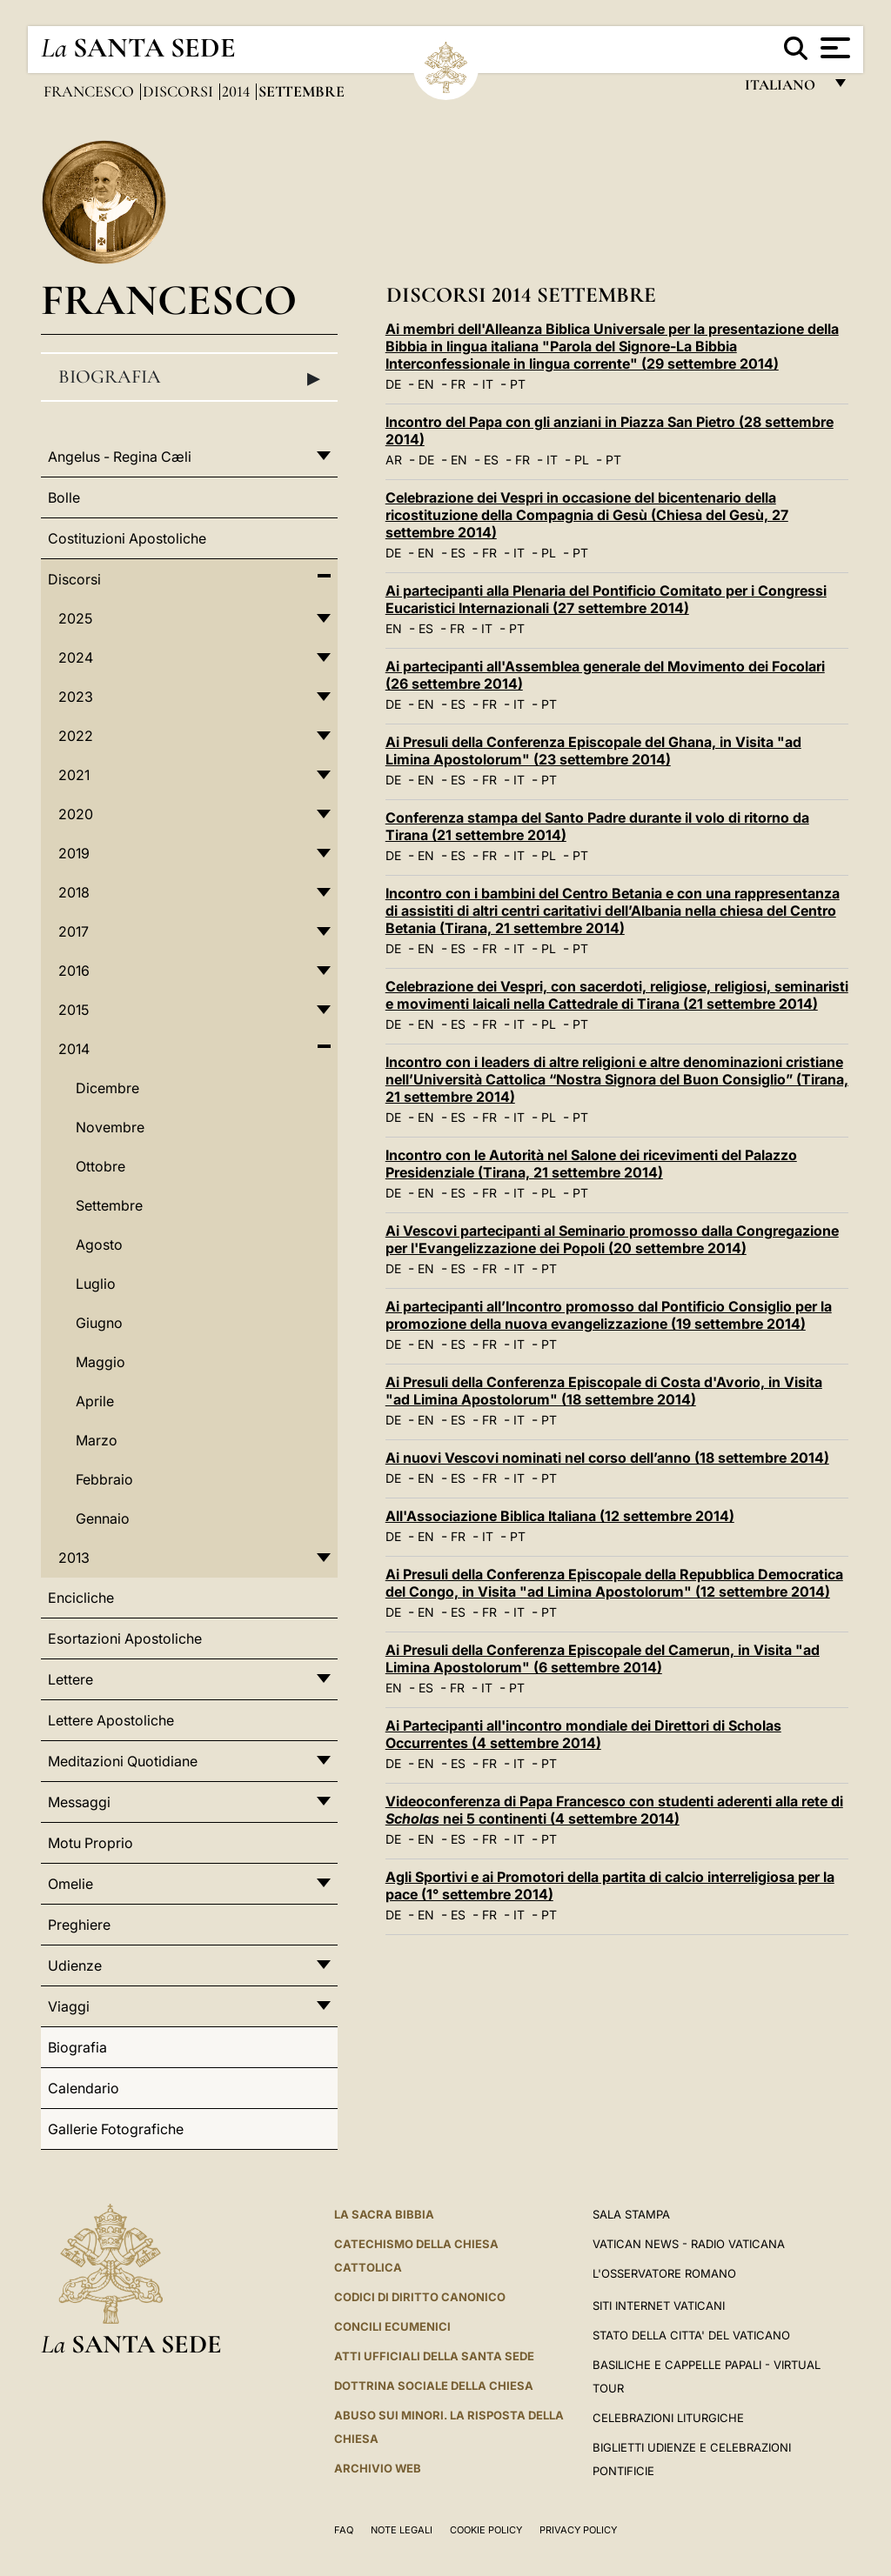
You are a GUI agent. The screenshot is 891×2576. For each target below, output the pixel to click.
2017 (73, 931)
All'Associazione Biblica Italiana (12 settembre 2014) (559, 1516)
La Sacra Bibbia (384, 2214)
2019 (74, 853)
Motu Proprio (90, 1843)
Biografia (189, 377)
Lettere (70, 1679)
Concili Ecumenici (392, 2326)
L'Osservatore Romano (664, 2273)
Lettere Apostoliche (111, 1720)
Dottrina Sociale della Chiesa (433, 2385)
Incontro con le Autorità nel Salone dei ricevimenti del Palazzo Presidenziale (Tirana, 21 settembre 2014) (591, 1163)
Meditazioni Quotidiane (123, 1761)
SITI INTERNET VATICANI (659, 2305)
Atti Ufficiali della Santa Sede (434, 2356)
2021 (74, 775)
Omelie (70, 1883)
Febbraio (104, 1479)
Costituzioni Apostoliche (127, 538)
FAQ (343, 2530)
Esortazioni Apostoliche (125, 1638)
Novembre (110, 1127)
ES (491, 459)
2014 (237, 91)
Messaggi (79, 1802)
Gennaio (103, 1518)
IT (487, 384)
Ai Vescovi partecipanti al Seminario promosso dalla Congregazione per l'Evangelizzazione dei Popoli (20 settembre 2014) (612, 1239)
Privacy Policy (578, 2530)
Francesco (90, 91)
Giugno (99, 1322)
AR (393, 459)
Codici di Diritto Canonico (420, 2297)
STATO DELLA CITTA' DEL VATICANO (691, 2335)
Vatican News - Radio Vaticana (689, 2244)
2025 (75, 618)
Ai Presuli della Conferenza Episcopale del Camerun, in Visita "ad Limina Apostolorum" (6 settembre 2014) (602, 1658)
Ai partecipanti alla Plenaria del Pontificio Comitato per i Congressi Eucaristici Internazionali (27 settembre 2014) (606, 599)
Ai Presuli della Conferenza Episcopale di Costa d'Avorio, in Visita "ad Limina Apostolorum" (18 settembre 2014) (603, 1390)
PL (581, 459)
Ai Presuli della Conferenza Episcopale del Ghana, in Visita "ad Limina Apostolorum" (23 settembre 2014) (593, 750)
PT (518, 384)
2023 (75, 696)
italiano (783, 89)
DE (393, 384)
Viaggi (69, 2006)
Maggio (100, 1362)
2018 (74, 892)
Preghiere (79, 1924)
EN (426, 384)
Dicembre (107, 1088)
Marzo (96, 1440)
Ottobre (100, 1166)
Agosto (99, 1244)
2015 (73, 1009)
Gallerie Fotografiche (116, 2129)
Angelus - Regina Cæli (119, 456)
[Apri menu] (833, 48)
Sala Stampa (631, 2214)
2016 (74, 970)
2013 (74, 1557)
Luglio (96, 1283)
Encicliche (81, 1597)
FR (458, 384)
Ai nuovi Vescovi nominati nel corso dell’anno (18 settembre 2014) (607, 1457)
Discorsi (180, 91)
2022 (75, 735)
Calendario (83, 2088)
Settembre (109, 1205)
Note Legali (401, 2530)
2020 (75, 814)
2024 (75, 657)
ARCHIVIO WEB (377, 2468)
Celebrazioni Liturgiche (668, 2418)
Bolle (64, 497)
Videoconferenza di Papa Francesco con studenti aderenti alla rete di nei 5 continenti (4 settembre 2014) (614, 1809)
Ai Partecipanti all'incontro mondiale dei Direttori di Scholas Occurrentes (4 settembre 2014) (583, 1734)
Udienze (75, 1965)
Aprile (95, 1401)
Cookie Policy (486, 2530)
